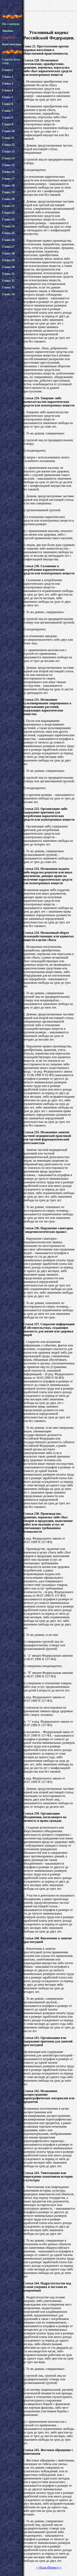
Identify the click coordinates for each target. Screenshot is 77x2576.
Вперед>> (55, 2567)
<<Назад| (42, 2567)
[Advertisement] (49, 20)
